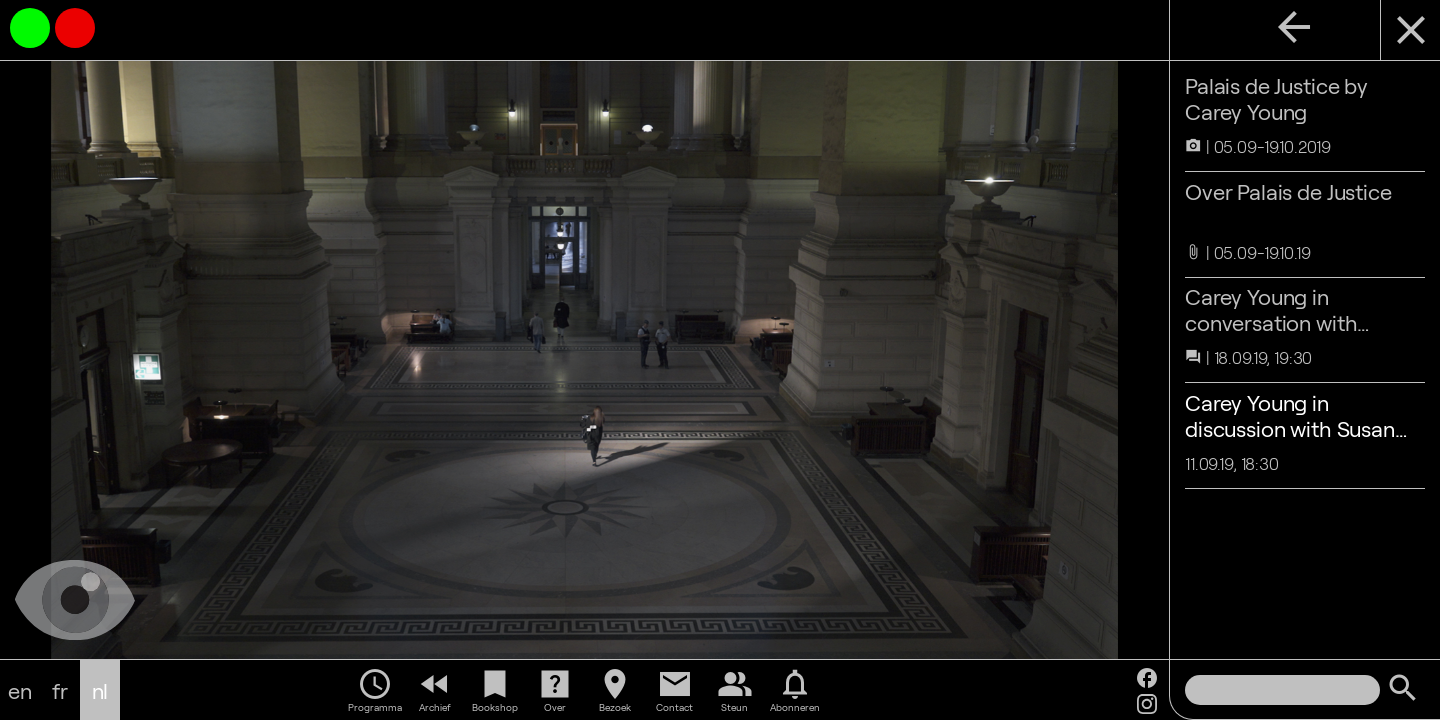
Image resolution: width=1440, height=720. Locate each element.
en (20, 690)
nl (100, 690)
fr (60, 690)
